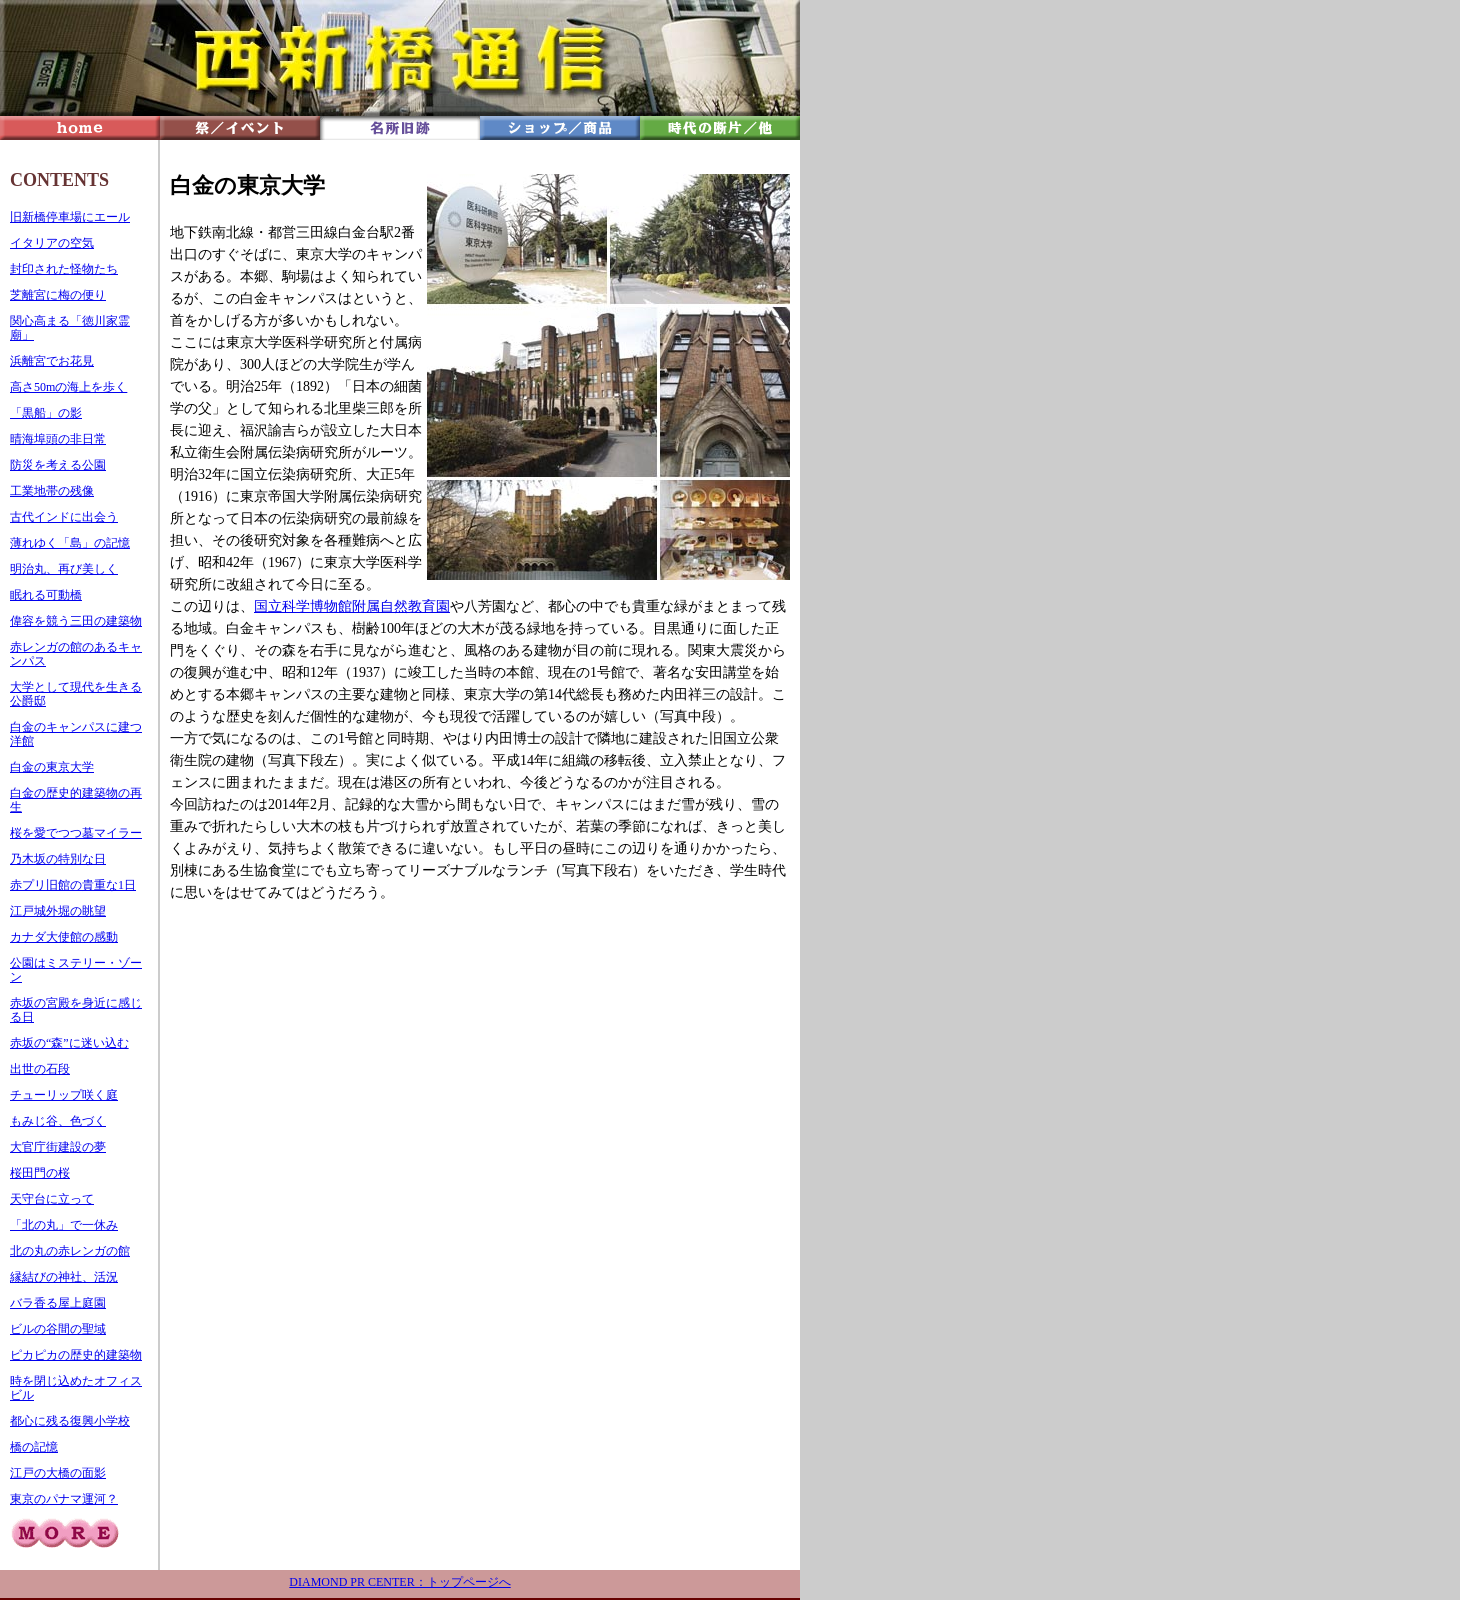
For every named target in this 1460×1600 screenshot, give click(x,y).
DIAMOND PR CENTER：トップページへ (399, 1582)
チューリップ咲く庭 (64, 1095)
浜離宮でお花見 (52, 361)
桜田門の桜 (40, 1173)
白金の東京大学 (52, 767)
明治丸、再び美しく (64, 569)
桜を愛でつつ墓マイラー (76, 833)
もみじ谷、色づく (58, 1121)
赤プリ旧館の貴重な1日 (73, 885)
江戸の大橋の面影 (58, 1473)
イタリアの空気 (52, 243)
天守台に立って (52, 1199)
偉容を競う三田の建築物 (76, 621)
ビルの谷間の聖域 (58, 1329)
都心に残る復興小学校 (70, 1421)
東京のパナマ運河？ (64, 1499)
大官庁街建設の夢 (58, 1147)
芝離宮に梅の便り (58, 295)
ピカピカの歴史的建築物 (76, 1355)
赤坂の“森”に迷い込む (69, 1043)
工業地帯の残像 (52, 491)
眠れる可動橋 (46, 595)
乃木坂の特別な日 (58, 859)
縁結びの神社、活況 (64, 1277)
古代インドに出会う (64, 517)
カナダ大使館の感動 (64, 937)
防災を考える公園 (58, 465)
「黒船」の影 (46, 413)
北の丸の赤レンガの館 (70, 1251)
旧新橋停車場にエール (70, 217)
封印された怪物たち (64, 269)
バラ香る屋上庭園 (58, 1303)
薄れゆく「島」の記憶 (70, 543)
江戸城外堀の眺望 (58, 911)
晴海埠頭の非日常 (58, 439)
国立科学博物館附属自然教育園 (352, 606)
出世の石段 (40, 1069)
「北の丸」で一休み (64, 1225)
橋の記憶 (34, 1447)
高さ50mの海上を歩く (68, 387)
